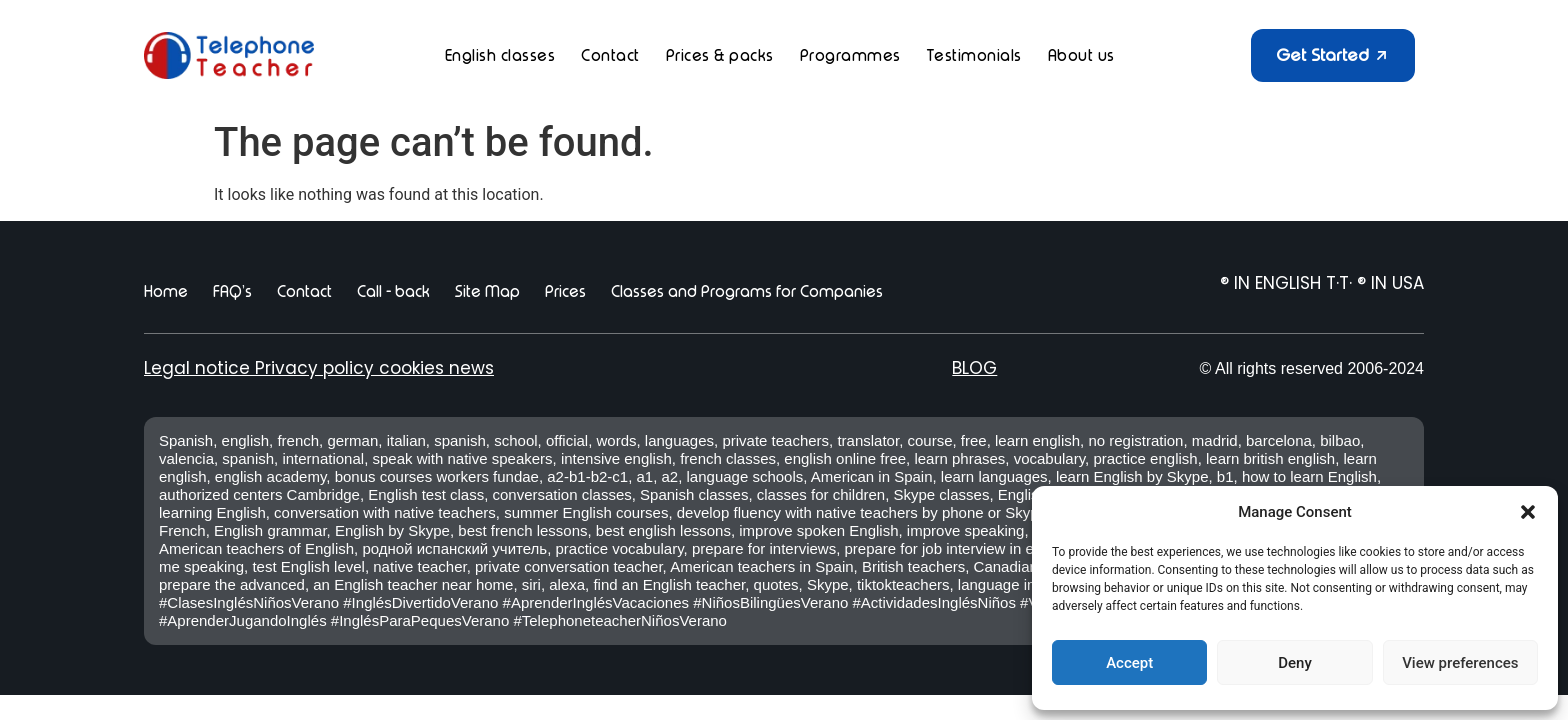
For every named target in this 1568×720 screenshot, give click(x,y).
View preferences (1460, 663)
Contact (610, 55)
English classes (500, 55)
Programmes (850, 55)
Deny (1295, 663)
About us (1081, 55)
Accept (1129, 663)
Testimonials (974, 55)
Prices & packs (720, 55)
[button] (1528, 512)
